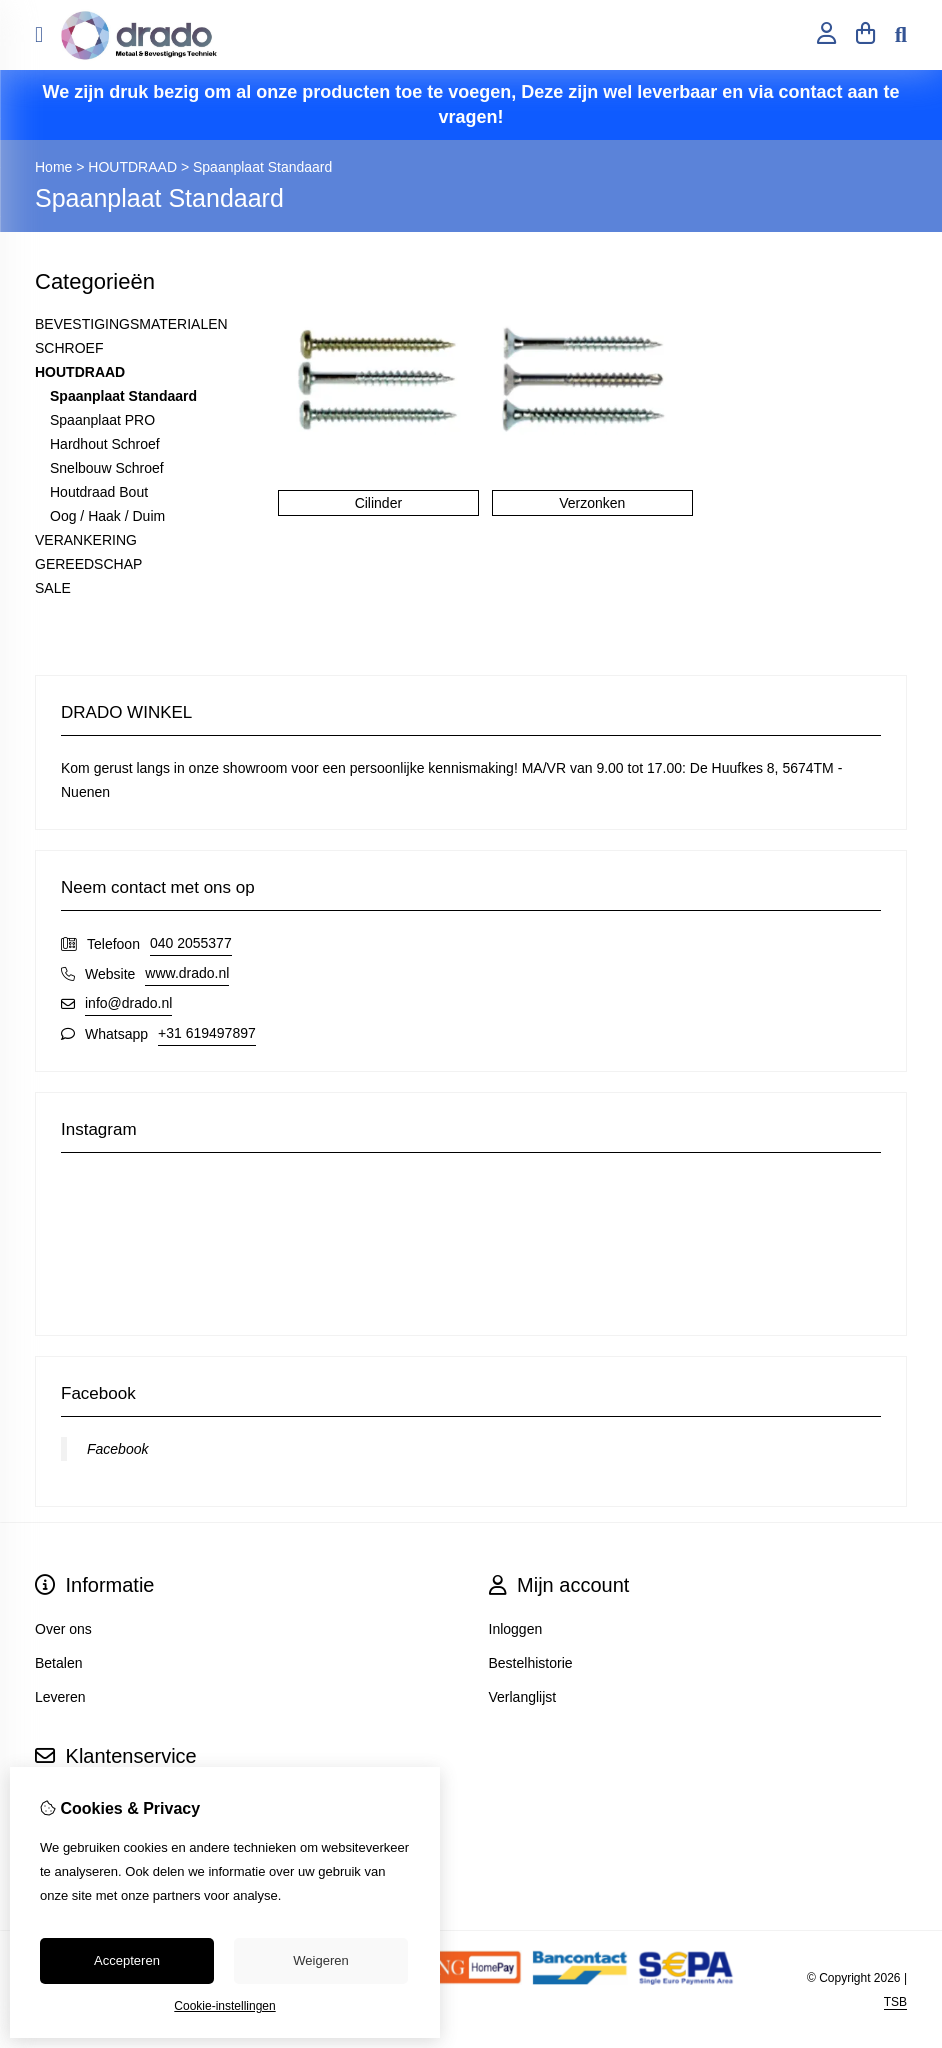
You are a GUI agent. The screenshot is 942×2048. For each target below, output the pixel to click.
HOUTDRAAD (132, 167)
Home (53, 167)
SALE (53, 588)
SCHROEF (69, 348)
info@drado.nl (128, 1003)
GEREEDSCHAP (88, 564)
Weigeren (320, 1960)
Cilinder (378, 503)
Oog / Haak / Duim (107, 516)
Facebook (117, 1449)
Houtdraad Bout (99, 492)
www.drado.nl (187, 973)
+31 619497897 (207, 1033)
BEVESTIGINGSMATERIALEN (131, 324)
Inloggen (516, 1629)
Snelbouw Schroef (107, 468)
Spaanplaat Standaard (262, 167)
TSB (895, 2002)
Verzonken (592, 503)
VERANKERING (86, 540)
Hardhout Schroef (105, 444)
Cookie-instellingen (224, 2006)
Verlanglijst (523, 1697)
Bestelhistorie (531, 1663)
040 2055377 (191, 943)
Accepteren (127, 1960)
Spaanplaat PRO (102, 420)
